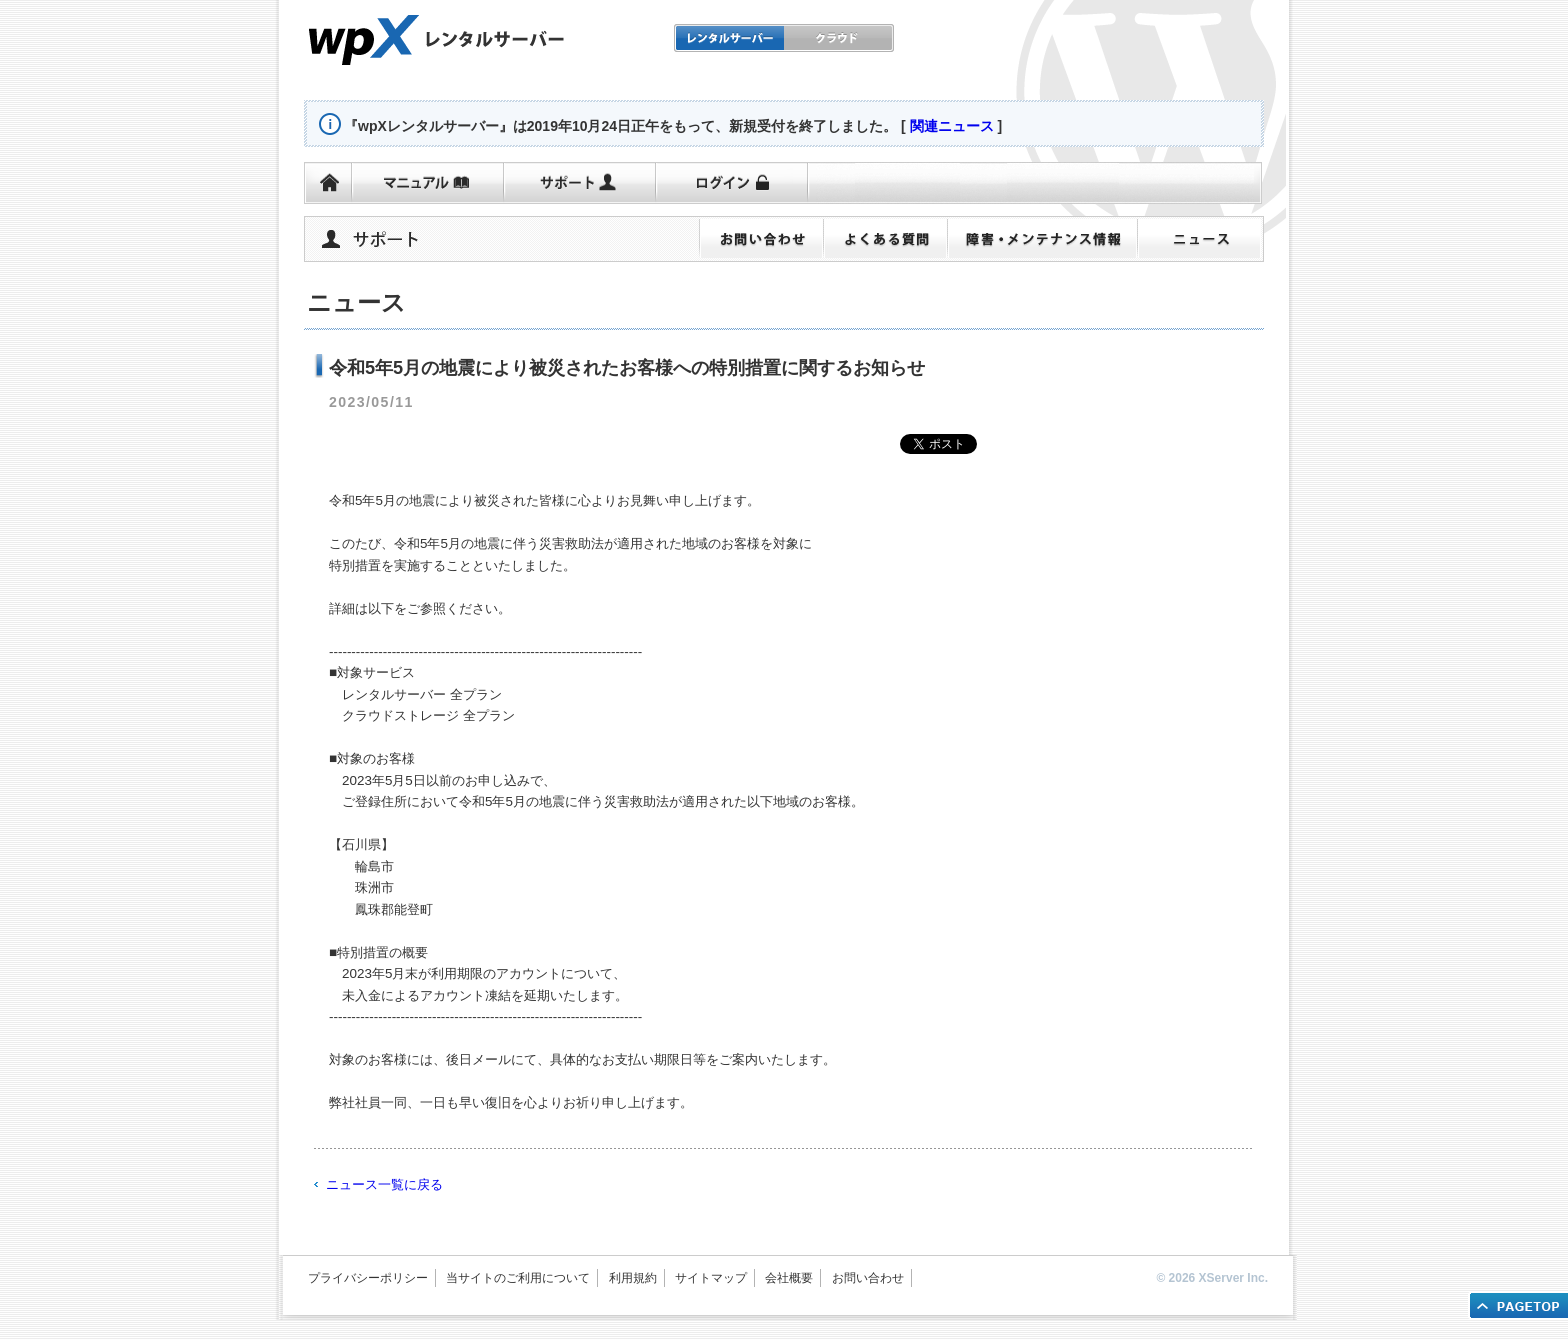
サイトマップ (711, 1278)
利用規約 (633, 1278)
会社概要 (789, 1278)
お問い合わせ (868, 1278)
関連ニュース (952, 126)
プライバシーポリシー (368, 1278)
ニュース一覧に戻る (384, 1184)
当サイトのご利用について (518, 1278)
